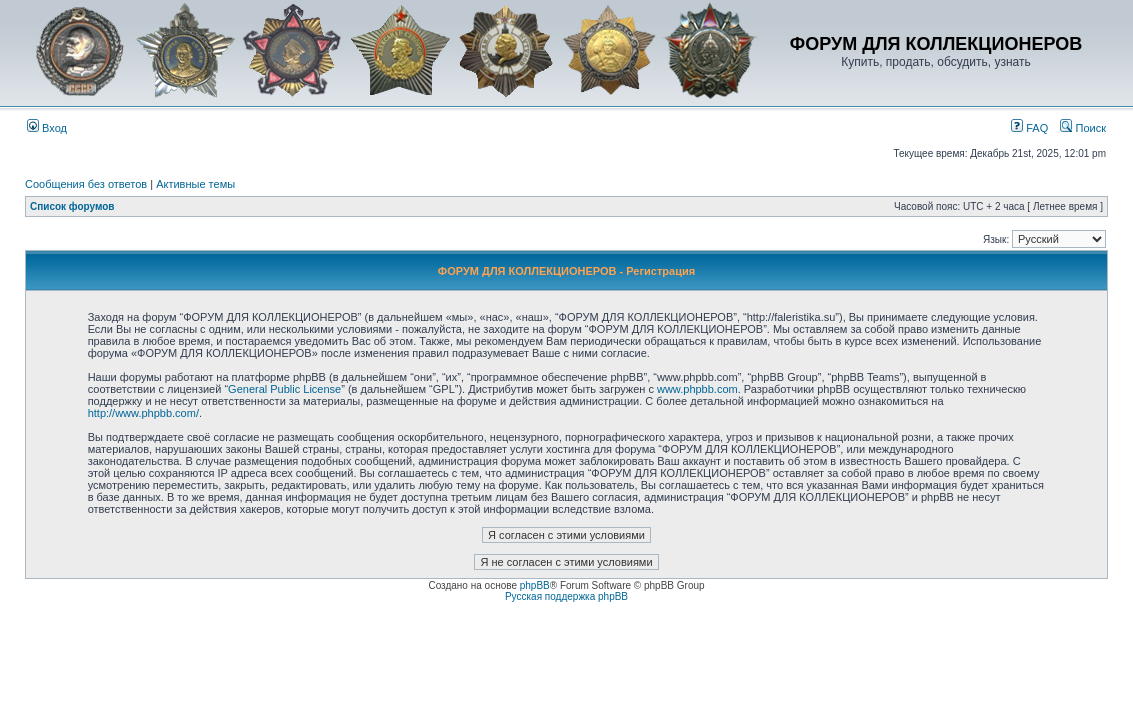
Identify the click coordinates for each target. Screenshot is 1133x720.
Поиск (1083, 128)
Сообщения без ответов (86, 184)
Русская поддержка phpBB (566, 596)
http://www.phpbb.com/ (143, 413)
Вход (47, 128)
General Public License (284, 389)
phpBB (535, 585)
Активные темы (195, 184)
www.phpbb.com (697, 389)
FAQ (1029, 128)
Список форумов (72, 206)
